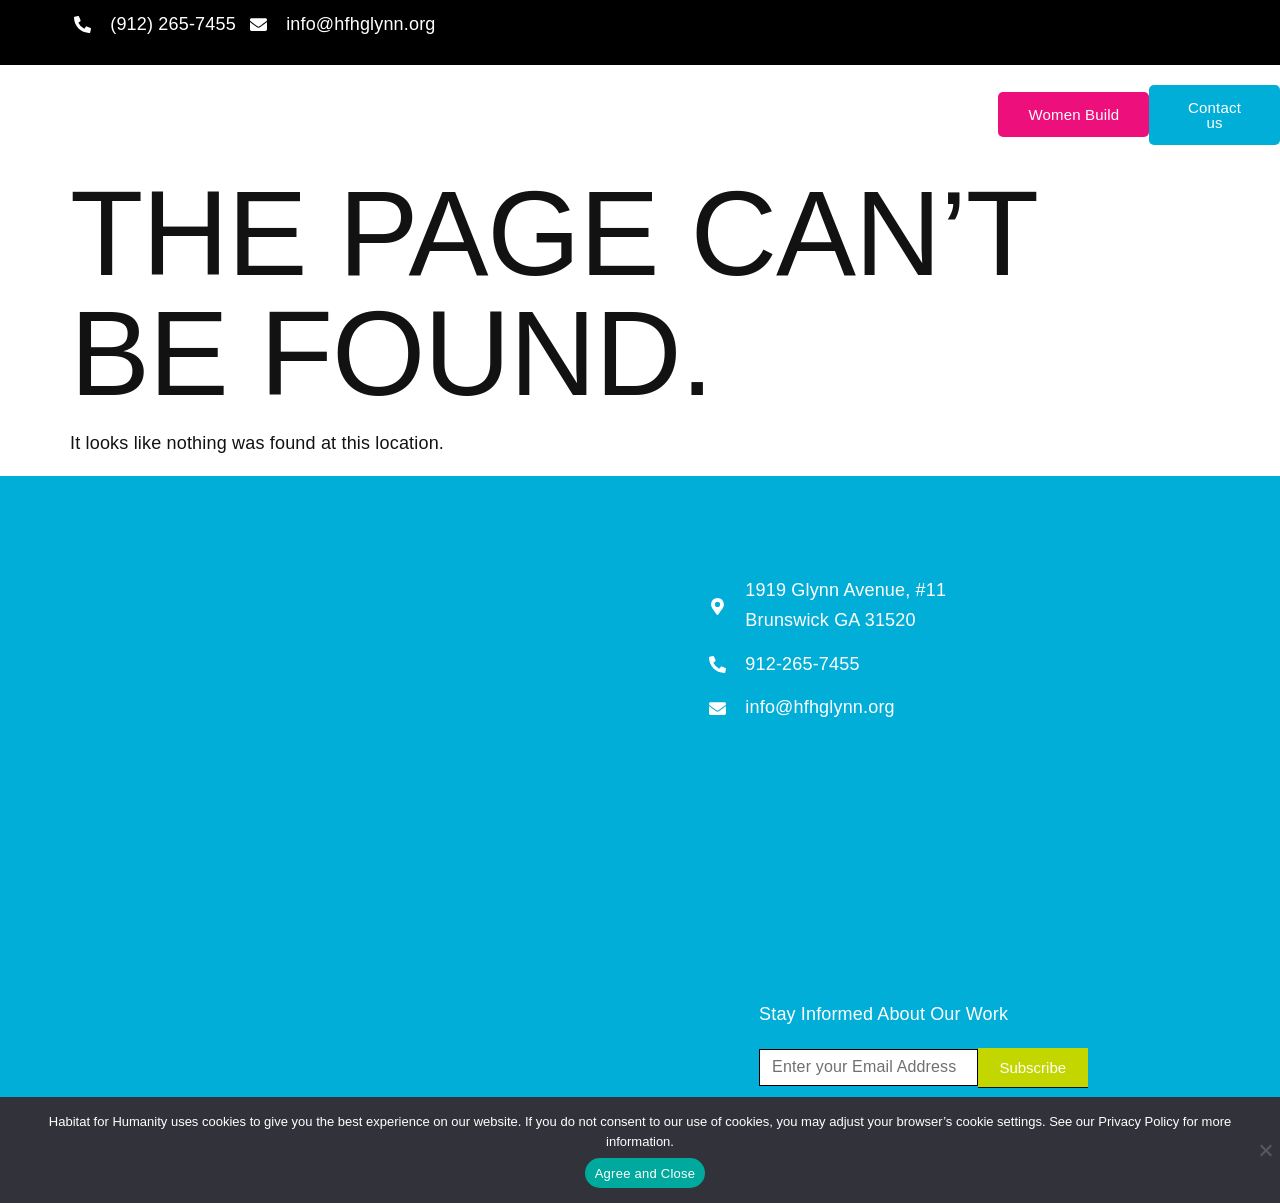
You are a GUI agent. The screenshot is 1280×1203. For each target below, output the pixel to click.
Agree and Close (645, 1173)
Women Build (1073, 114)
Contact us (1214, 115)
